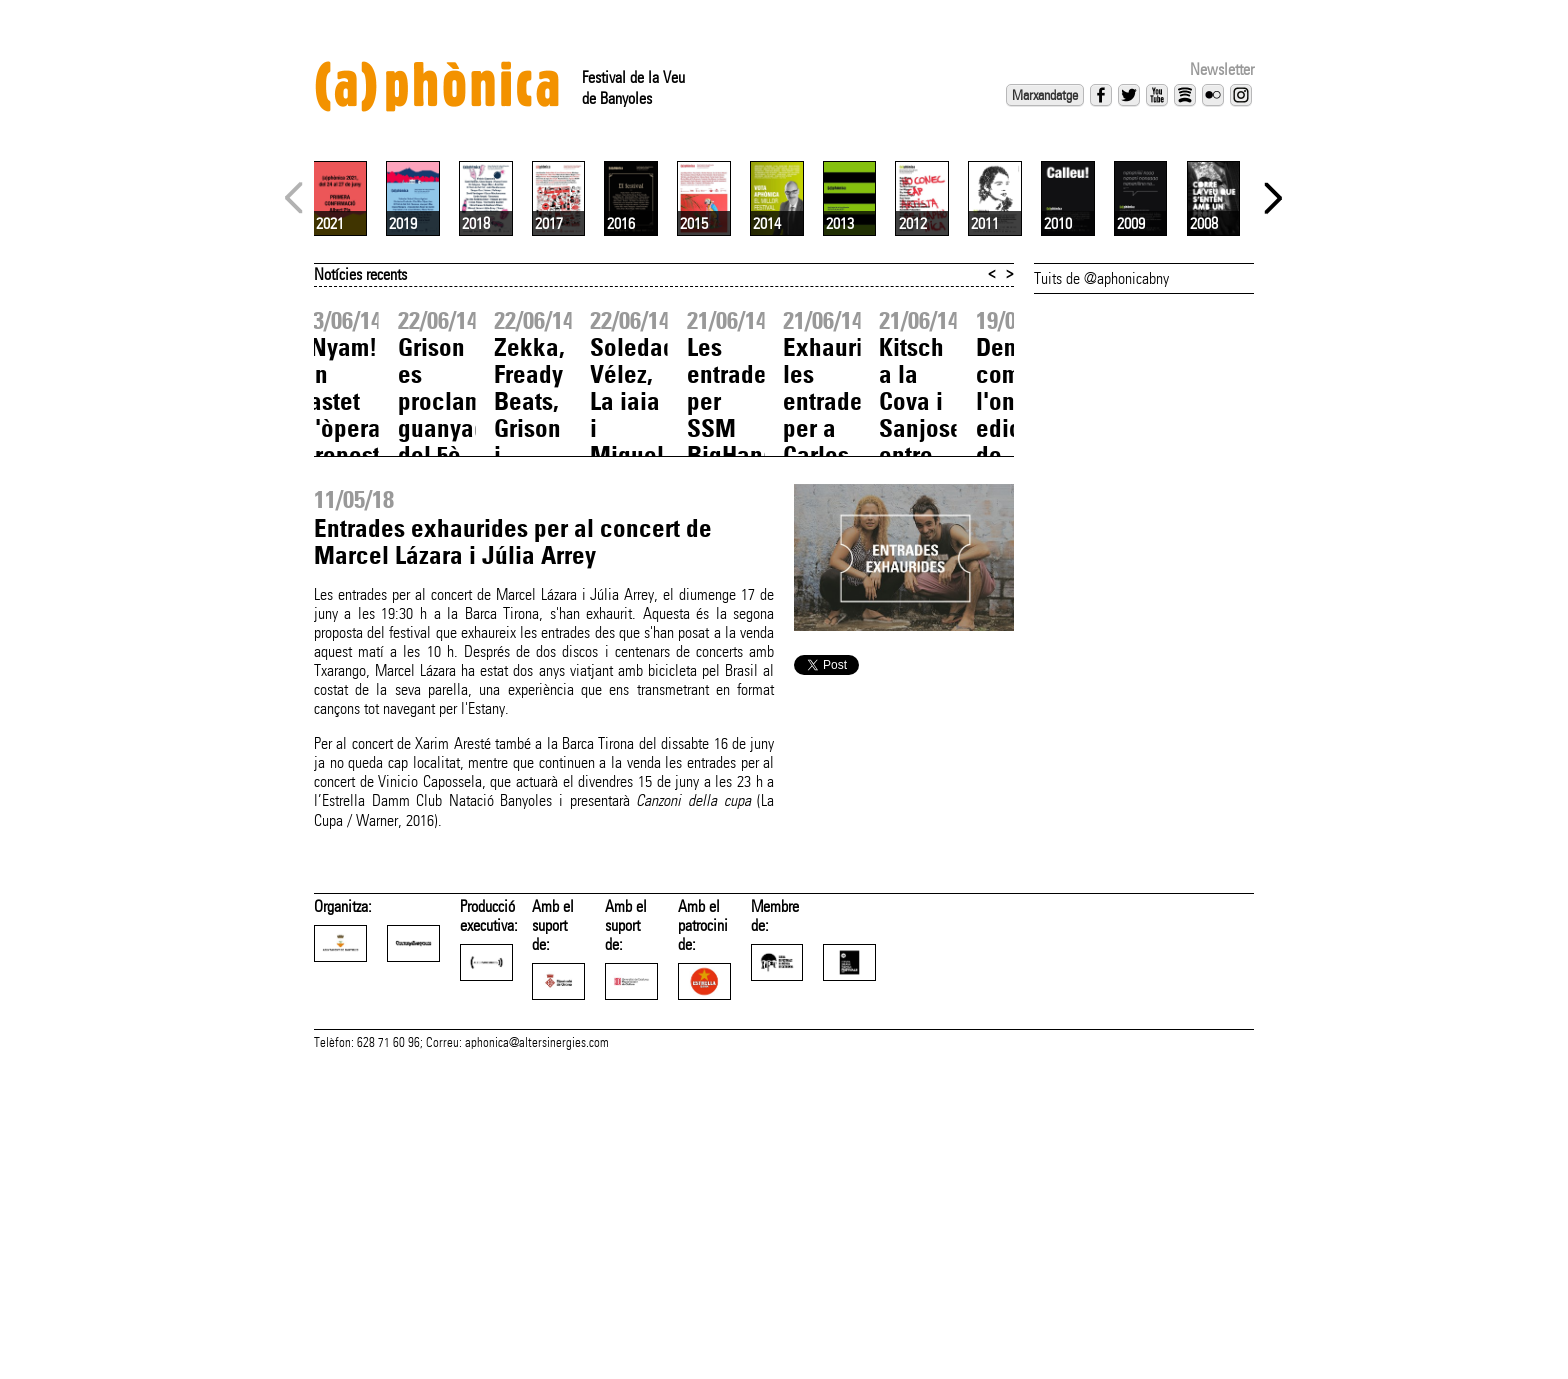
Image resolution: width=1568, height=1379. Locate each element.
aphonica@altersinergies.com (537, 1357)
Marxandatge (1045, 95)
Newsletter (1222, 69)
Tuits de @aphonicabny (1101, 515)
